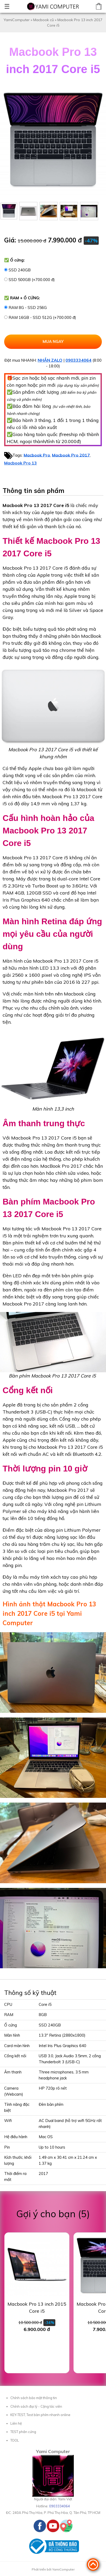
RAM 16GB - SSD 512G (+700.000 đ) (42, 317)
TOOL (14, 2440)
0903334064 (78, 360)
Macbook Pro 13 (20, 463)
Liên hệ (16, 2423)
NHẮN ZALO (50, 360)
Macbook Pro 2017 (71, 454)
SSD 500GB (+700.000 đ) (32, 279)
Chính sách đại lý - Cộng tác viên (36, 2406)
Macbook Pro (37, 454)
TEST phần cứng (23, 2432)
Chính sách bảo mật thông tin (33, 2398)
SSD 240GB (20, 269)
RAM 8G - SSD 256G (28, 307)
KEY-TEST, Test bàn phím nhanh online (40, 2415)
